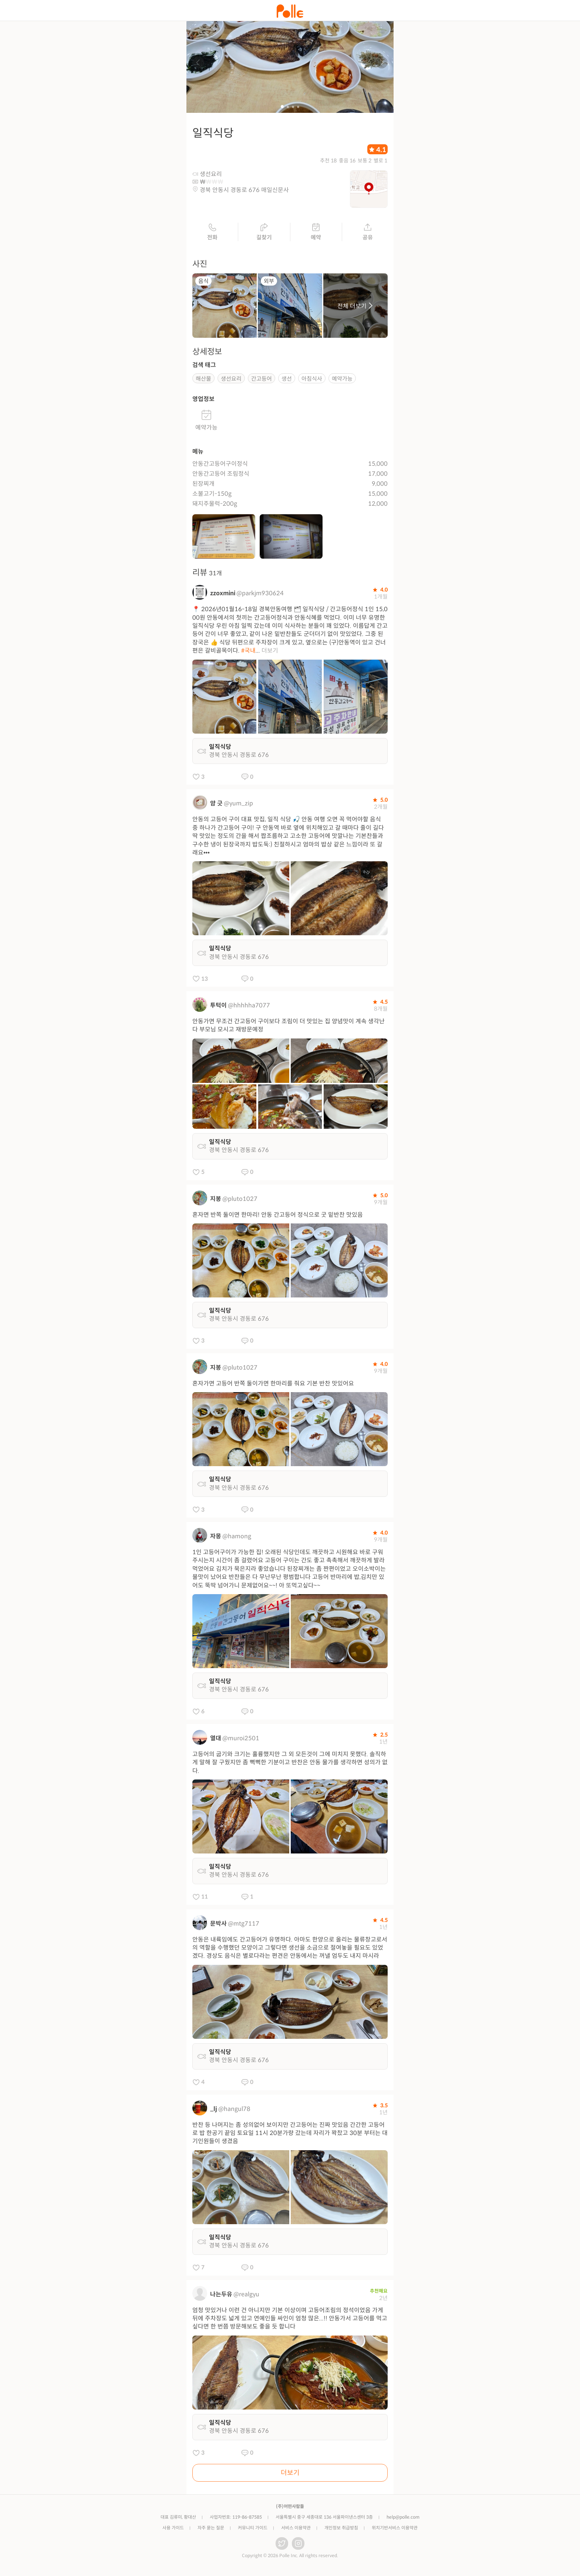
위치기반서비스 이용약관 (395, 2530)
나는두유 (221, 2296)
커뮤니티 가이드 (252, 2530)
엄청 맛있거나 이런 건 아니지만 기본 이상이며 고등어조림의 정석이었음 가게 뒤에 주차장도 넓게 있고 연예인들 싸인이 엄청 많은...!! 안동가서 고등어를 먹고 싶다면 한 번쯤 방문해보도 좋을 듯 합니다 (289, 2321)
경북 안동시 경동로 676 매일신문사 (244, 192)
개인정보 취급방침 (341, 2530)
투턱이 (218, 1008)
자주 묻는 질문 (211, 2530)
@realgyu (246, 2296)
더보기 (270, 653)
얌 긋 (216, 806)
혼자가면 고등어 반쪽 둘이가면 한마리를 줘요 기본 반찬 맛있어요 (273, 1386)
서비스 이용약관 (296, 2530)
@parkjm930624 (260, 596)
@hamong (236, 1539)
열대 (215, 1741)
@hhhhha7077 (249, 1008)
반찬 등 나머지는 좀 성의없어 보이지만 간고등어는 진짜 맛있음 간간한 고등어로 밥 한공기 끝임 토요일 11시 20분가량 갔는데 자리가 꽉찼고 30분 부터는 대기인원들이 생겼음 (290, 2135)
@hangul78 (234, 2111)
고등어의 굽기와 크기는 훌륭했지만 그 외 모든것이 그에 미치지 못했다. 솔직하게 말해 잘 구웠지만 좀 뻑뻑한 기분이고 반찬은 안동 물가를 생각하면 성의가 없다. (290, 1765)
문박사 (218, 1926)
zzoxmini (222, 596)
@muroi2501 (240, 1741)
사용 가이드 (173, 2530)
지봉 (215, 1201)
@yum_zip (238, 806)
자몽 (215, 1539)
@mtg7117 (243, 1926)
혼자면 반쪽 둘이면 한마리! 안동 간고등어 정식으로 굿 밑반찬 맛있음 (277, 1217)
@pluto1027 (239, 1201)
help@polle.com (403, 2519)
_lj (213, 2111)
